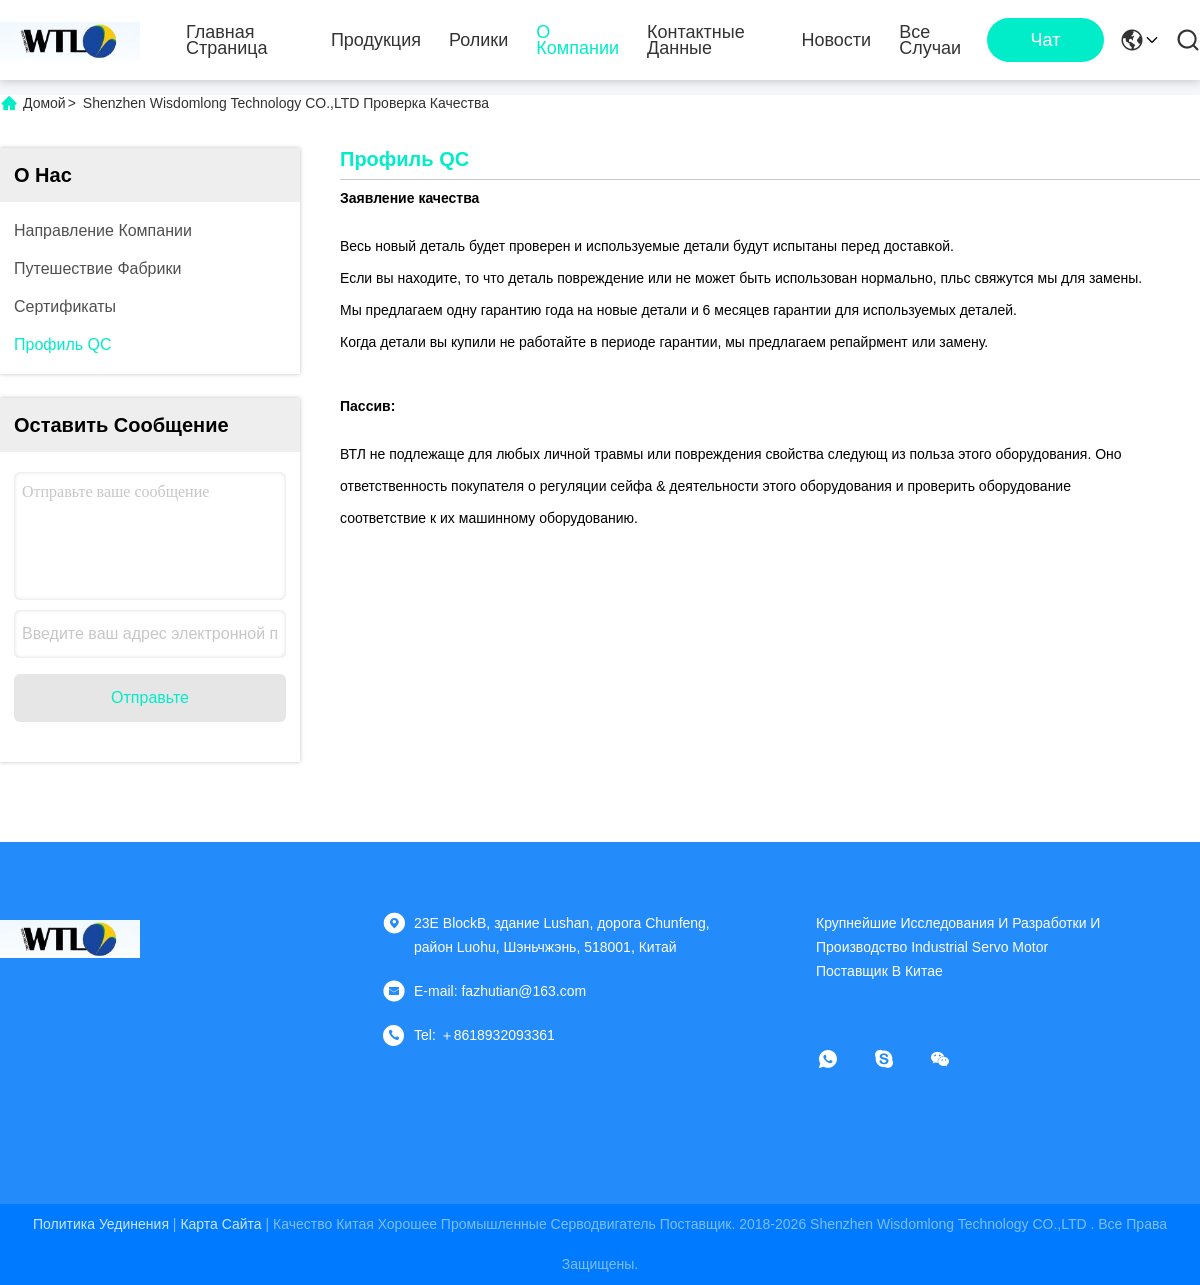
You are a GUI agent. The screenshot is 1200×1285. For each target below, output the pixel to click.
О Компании (577, 40)
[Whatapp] (842, 1059)
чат (1046, 40)
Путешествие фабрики (97, 268)
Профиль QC (63, 344)
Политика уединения (101, 1224)
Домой (44, 103)
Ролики (478, 40)
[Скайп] (898, 1059)
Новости (836, 40)
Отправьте (150, 697)
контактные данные (696, 40)
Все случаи (930, 40)
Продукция (376, 40)
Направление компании (103, 230)
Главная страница (227, 40)
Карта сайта (220, 1224)
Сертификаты (65, 306)
